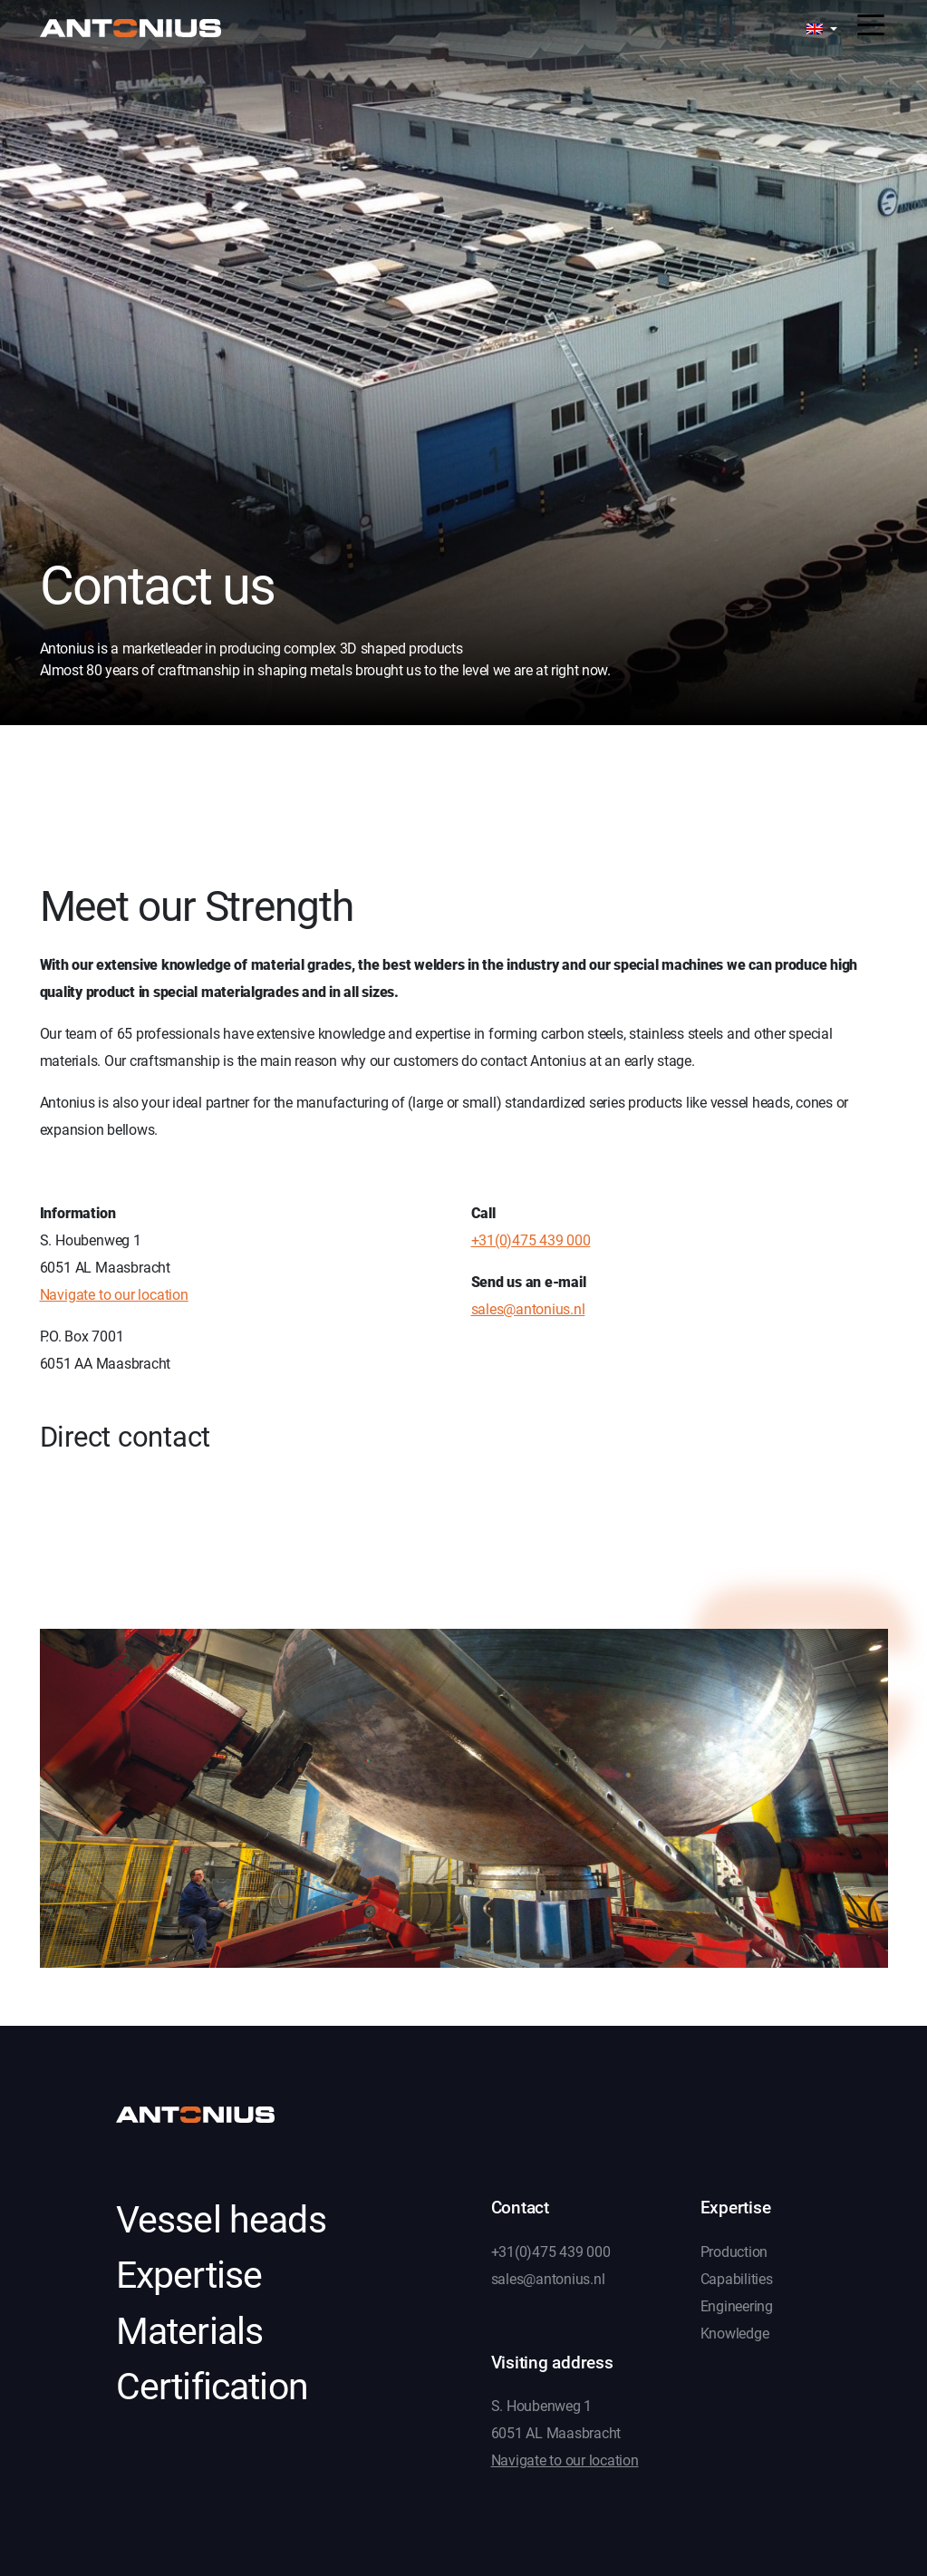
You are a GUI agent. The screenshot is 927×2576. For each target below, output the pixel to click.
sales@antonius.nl (528, 1309)
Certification (212, 2386)
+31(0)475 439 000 (531, 1240)
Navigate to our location (114, 1294)
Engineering (736, 2306)
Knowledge (734, 2333)
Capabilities (736, 2279)
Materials (190, 2331)
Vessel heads (221, 2220)
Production (734, 2252)
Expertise (189, 2275)
